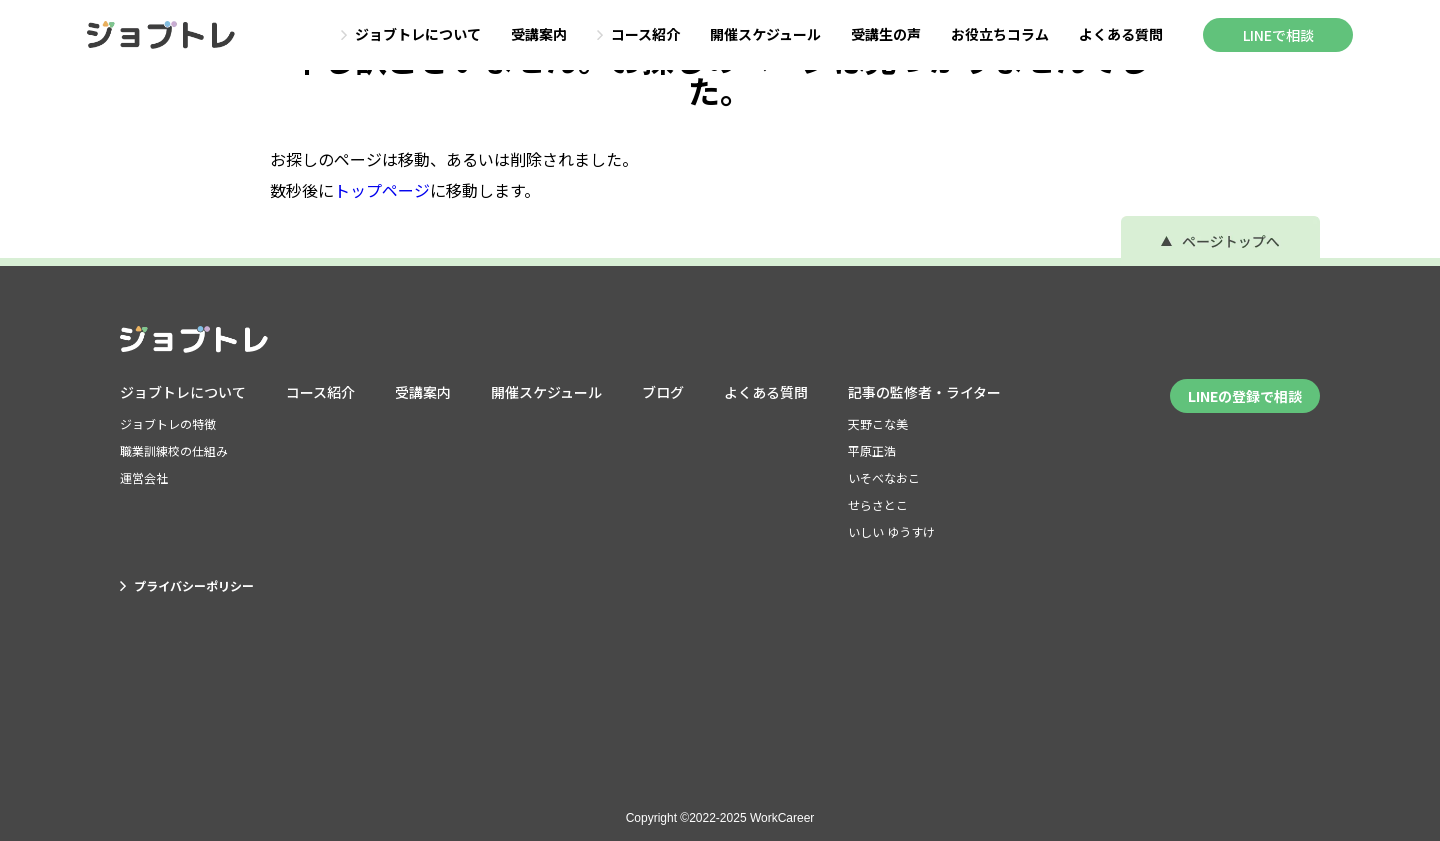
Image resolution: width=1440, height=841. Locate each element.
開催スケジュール (765, 34)
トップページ (382, 190)
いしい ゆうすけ (891, 531)
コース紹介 (638, 34)
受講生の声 (886, 34)
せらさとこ (878, 504)
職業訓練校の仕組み (174, 450)
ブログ (663, 392)
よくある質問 (1121, 34)
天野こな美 (878, 423)
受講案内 (539, 34)
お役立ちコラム (1000, 34)
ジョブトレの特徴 (168, 423)
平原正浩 (872, 450)
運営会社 (144, 477)
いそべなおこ (884, 477)
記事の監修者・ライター (924, 392)
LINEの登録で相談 (1245, 396)
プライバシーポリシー (187, 586)
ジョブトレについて (411, 34)
